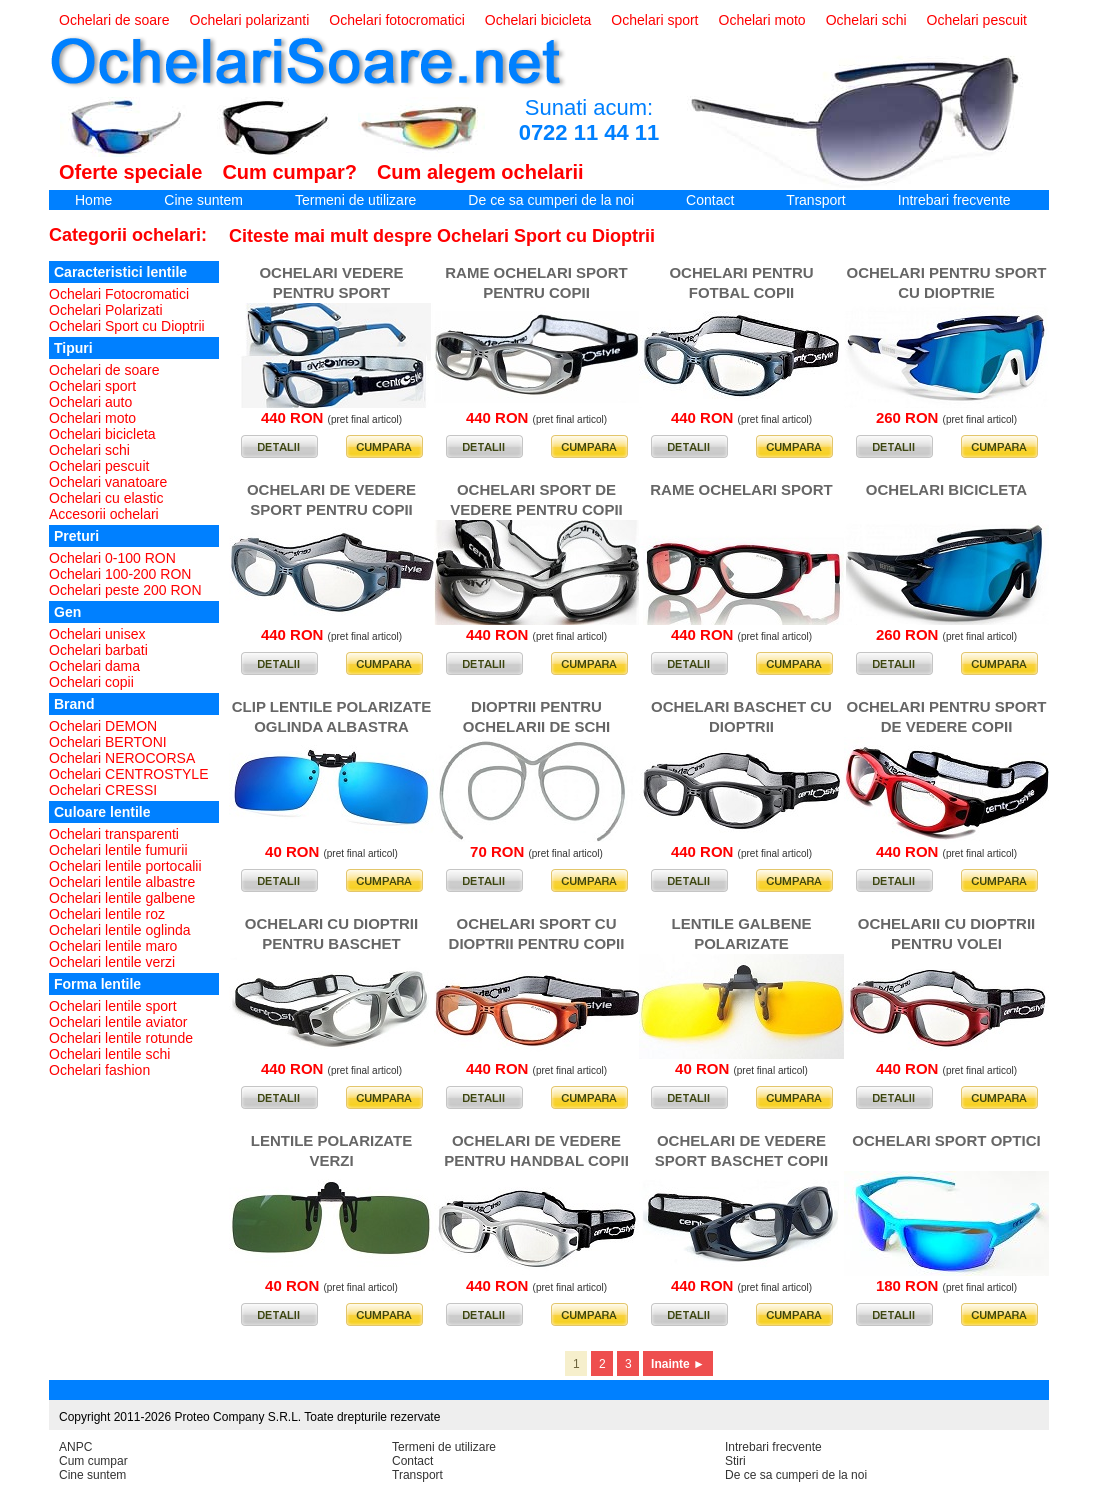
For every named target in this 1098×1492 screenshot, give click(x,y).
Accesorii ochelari (104, 514)
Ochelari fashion (99, 1070)
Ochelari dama (94, 666)
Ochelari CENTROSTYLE (128, 774)
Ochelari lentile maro (113, 946)
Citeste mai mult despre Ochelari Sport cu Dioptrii (442, 236)
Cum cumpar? (289, 172)
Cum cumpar (93, 1461)
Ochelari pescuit (977, 20)
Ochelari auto (90, 402)
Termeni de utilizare (355, 200)
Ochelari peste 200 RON (125, 590)
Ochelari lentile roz (107, 914)
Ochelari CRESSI (103, 790)
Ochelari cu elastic (106, 498)
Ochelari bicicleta (538, 20)
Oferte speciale (130, 172)
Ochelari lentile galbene (122, 898)
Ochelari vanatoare (108, 482)
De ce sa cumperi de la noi (551, 200)
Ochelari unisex (97, 634)
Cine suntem (203, 200)
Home (93, 200)
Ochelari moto (762, 20)
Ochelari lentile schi (109, 1054)
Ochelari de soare (114, 20)
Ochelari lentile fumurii (118, 850)
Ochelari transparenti (114, 834)
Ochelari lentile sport (113, 1006)
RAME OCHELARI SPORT (741, 489)
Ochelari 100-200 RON (120, 574)
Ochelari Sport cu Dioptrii (127, 326)
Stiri (735, 1461)
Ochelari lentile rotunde (121, 1038)
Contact (710, 200)
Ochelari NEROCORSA (122, 758)
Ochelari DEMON (103, 726)
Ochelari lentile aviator (118, 1022)
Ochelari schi (866, 20)
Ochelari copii (91, 682)
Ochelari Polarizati (106, 310)
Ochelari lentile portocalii (125, 866)
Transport (815, 200)
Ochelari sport (654, 20)
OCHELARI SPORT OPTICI (946, 1140)
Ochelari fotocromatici (396, 20)
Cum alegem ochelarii (480, 172)
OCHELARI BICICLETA (946, 489)
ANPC (75, 1447)
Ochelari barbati (98, 650)
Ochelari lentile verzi (112, 962)
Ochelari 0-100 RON (112, 558)
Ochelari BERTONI (108, 742)
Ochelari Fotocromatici (119, 294)
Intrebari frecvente (954, 200)
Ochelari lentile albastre (122, 882)
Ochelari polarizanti (250, 20)
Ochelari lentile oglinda (120, 930)
